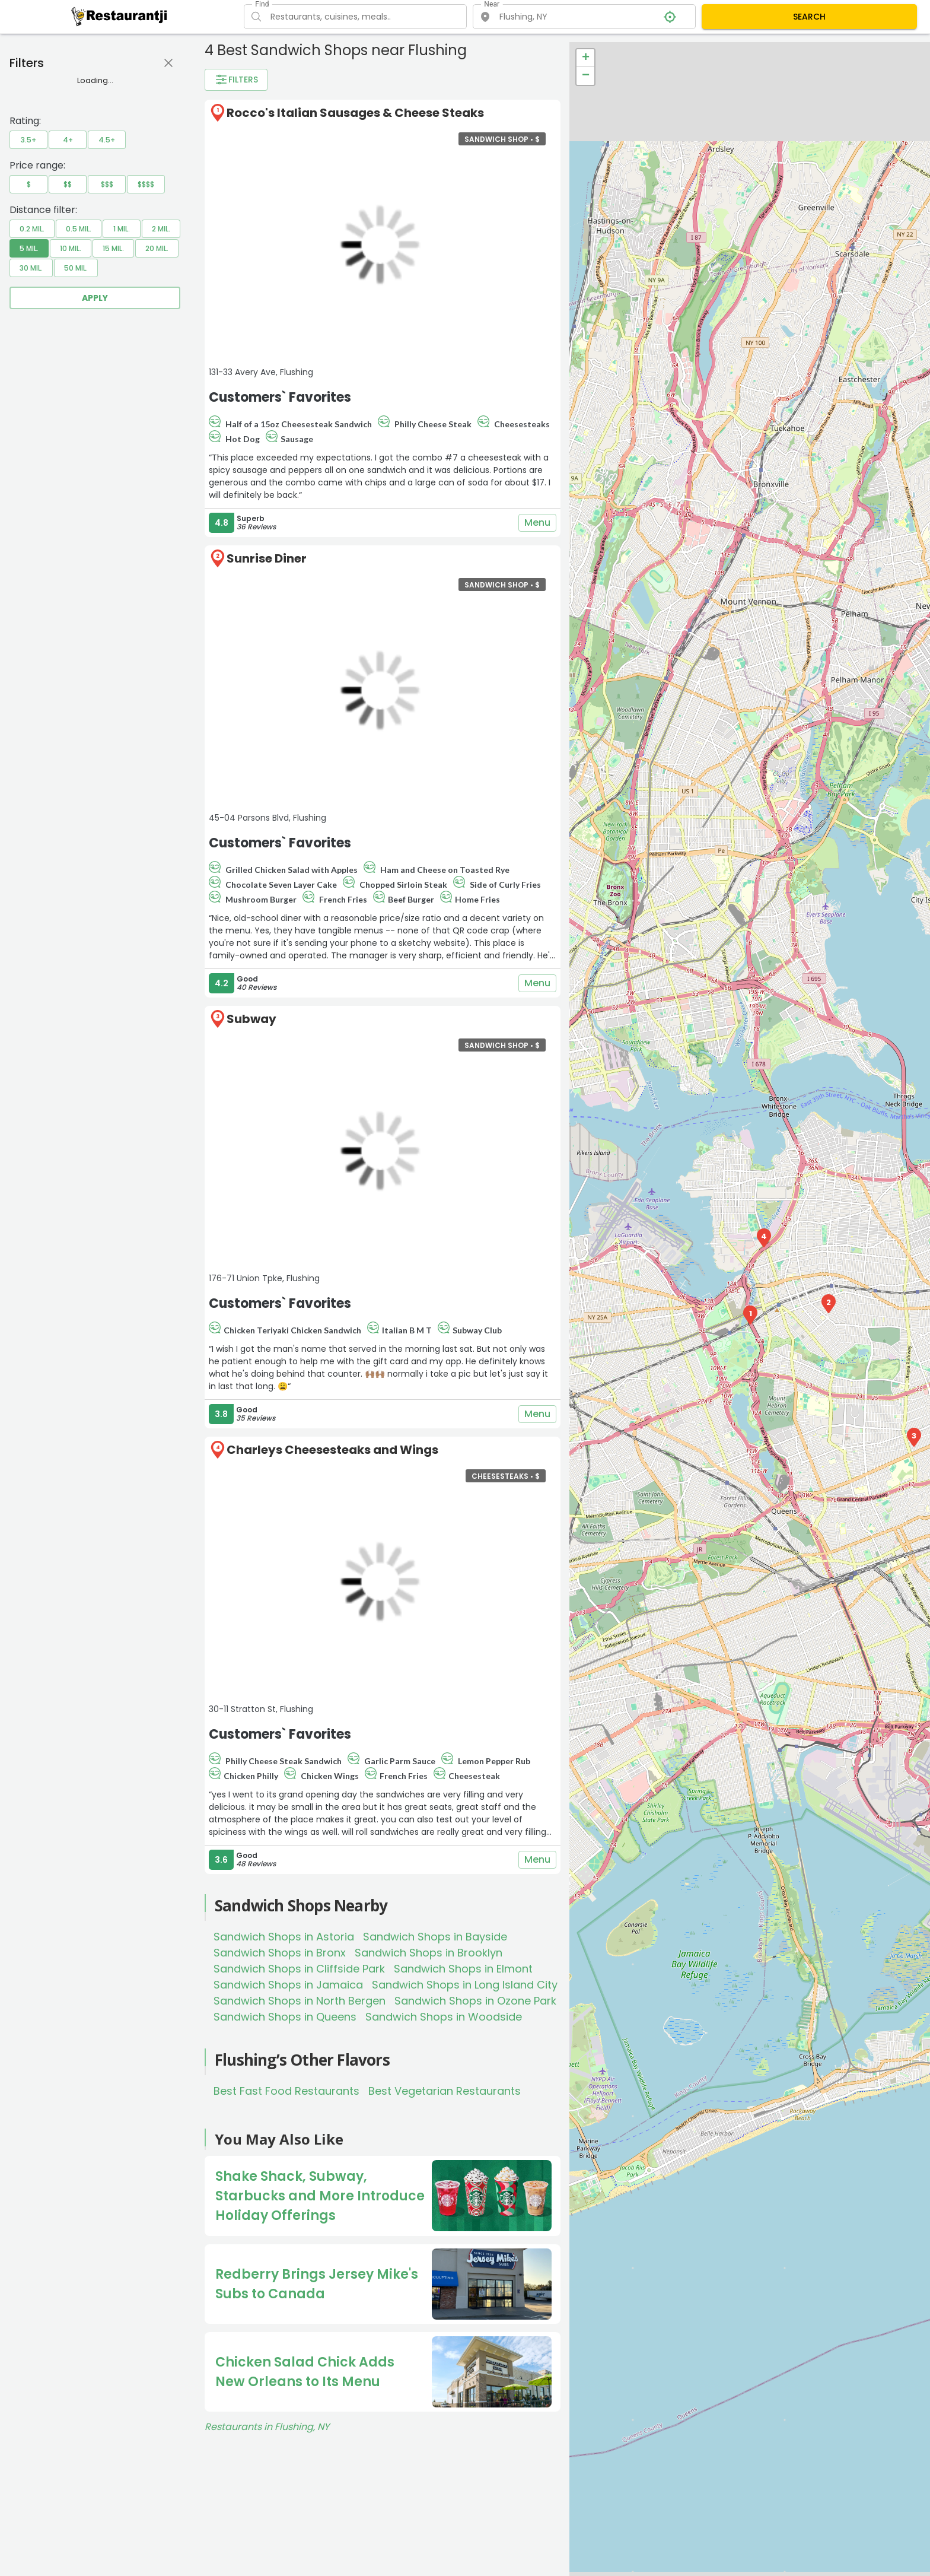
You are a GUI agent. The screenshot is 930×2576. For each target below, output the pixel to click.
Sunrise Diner (267, 558)
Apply (95, 298)
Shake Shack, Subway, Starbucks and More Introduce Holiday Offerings (320, 2196)
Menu (537, 522)
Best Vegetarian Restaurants (444, 2090)
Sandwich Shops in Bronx (280, 1952)
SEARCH (809, 17)
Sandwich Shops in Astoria (284, 1936)
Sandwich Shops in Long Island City (465, 1984)
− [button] (586, 76)
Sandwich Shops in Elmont (463, 1968)
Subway (251, 1019)
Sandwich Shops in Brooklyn (428, 1952)
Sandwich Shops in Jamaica (288, 1984)
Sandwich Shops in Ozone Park (475, 2000)
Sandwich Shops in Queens (285, 2016)
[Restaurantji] (119, 16)
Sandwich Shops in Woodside (443, 2016)
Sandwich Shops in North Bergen (300, 2000)
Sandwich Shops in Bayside (435, 1936)
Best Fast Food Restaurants (286, 2090)
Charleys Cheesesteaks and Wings (332, 1450)
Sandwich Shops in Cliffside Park (299, 1968)
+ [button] (586, 58)
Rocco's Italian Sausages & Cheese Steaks (355, 113)
